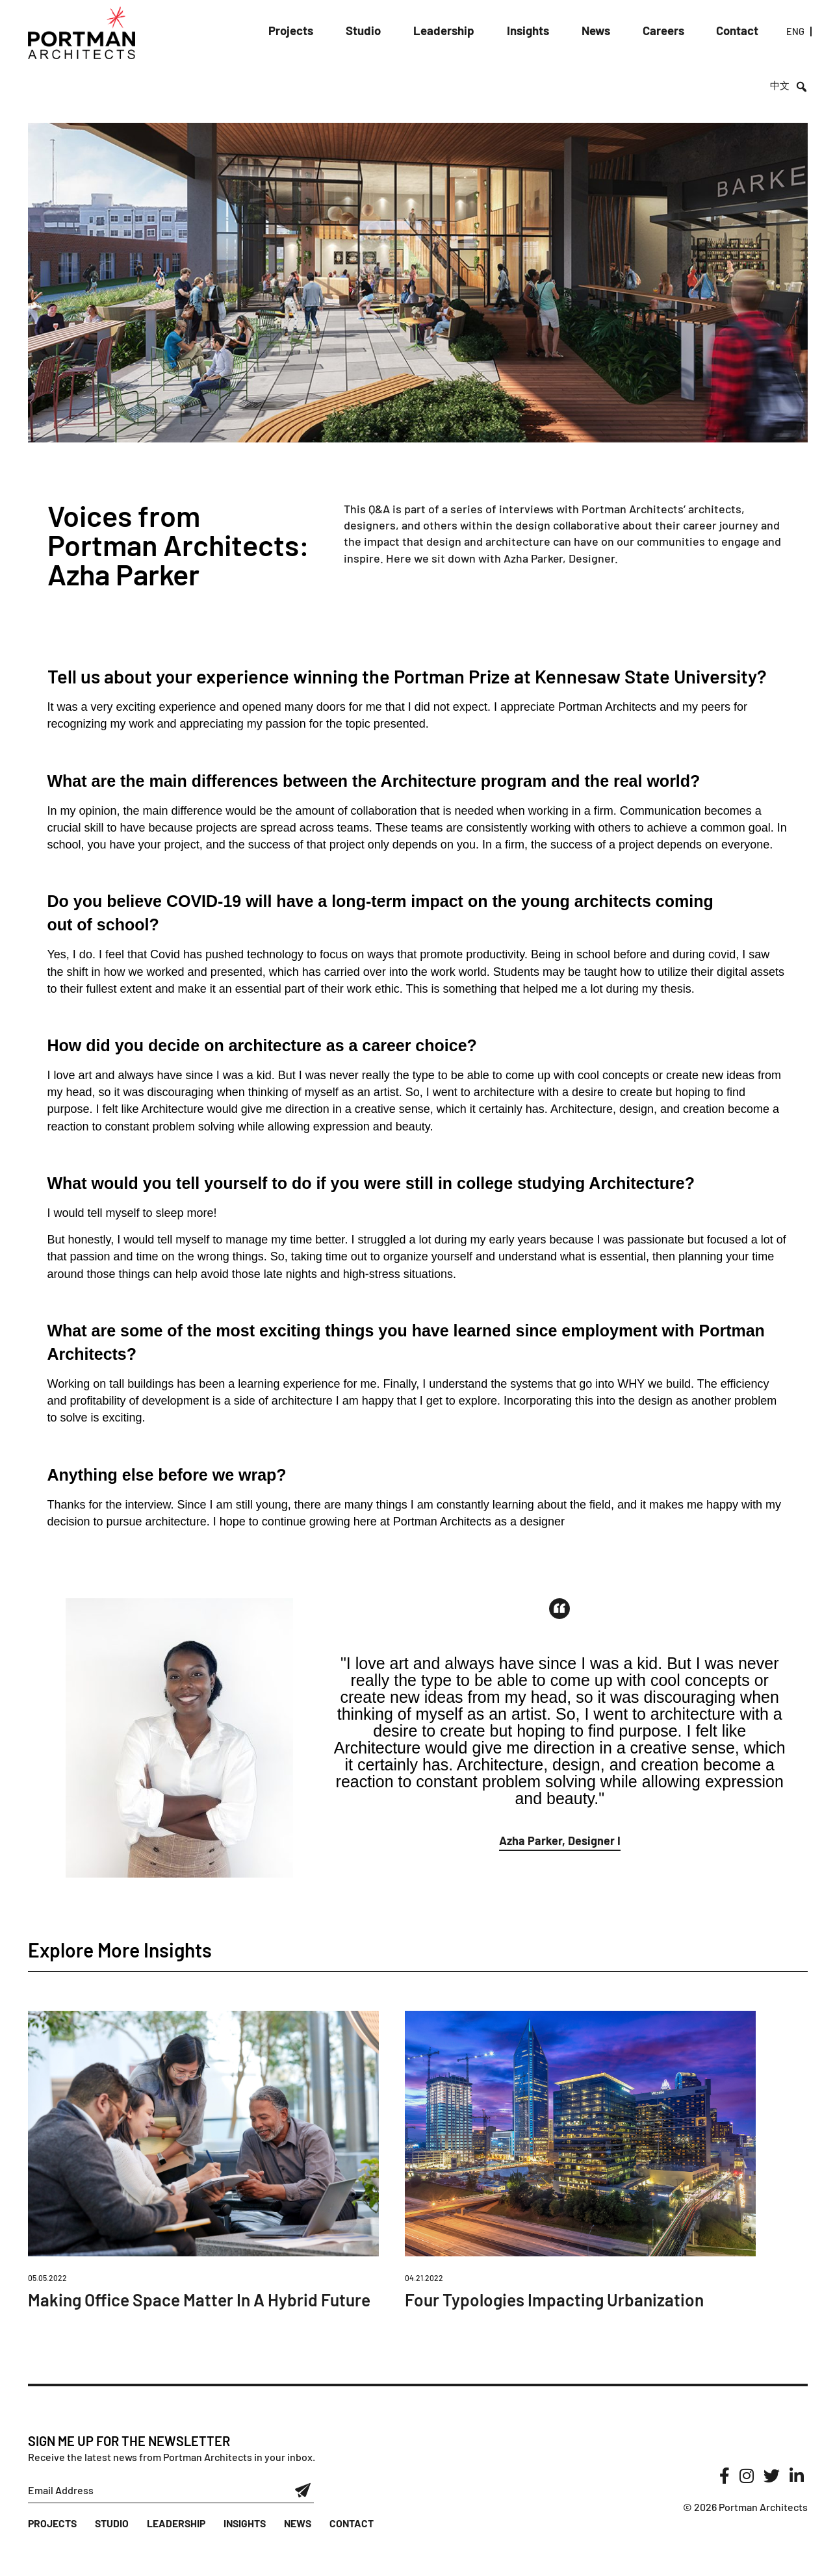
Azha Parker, (537, 558)
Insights (503, 32)
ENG (751, 33)
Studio (354, 32)
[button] (560, 1843)
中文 (781, 33)
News (567, 32)
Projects (287, 32)
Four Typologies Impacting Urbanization (564, 2299)
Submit (303, 2516)
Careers (630, 32)
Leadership (428, 32)
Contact (698, 32)
